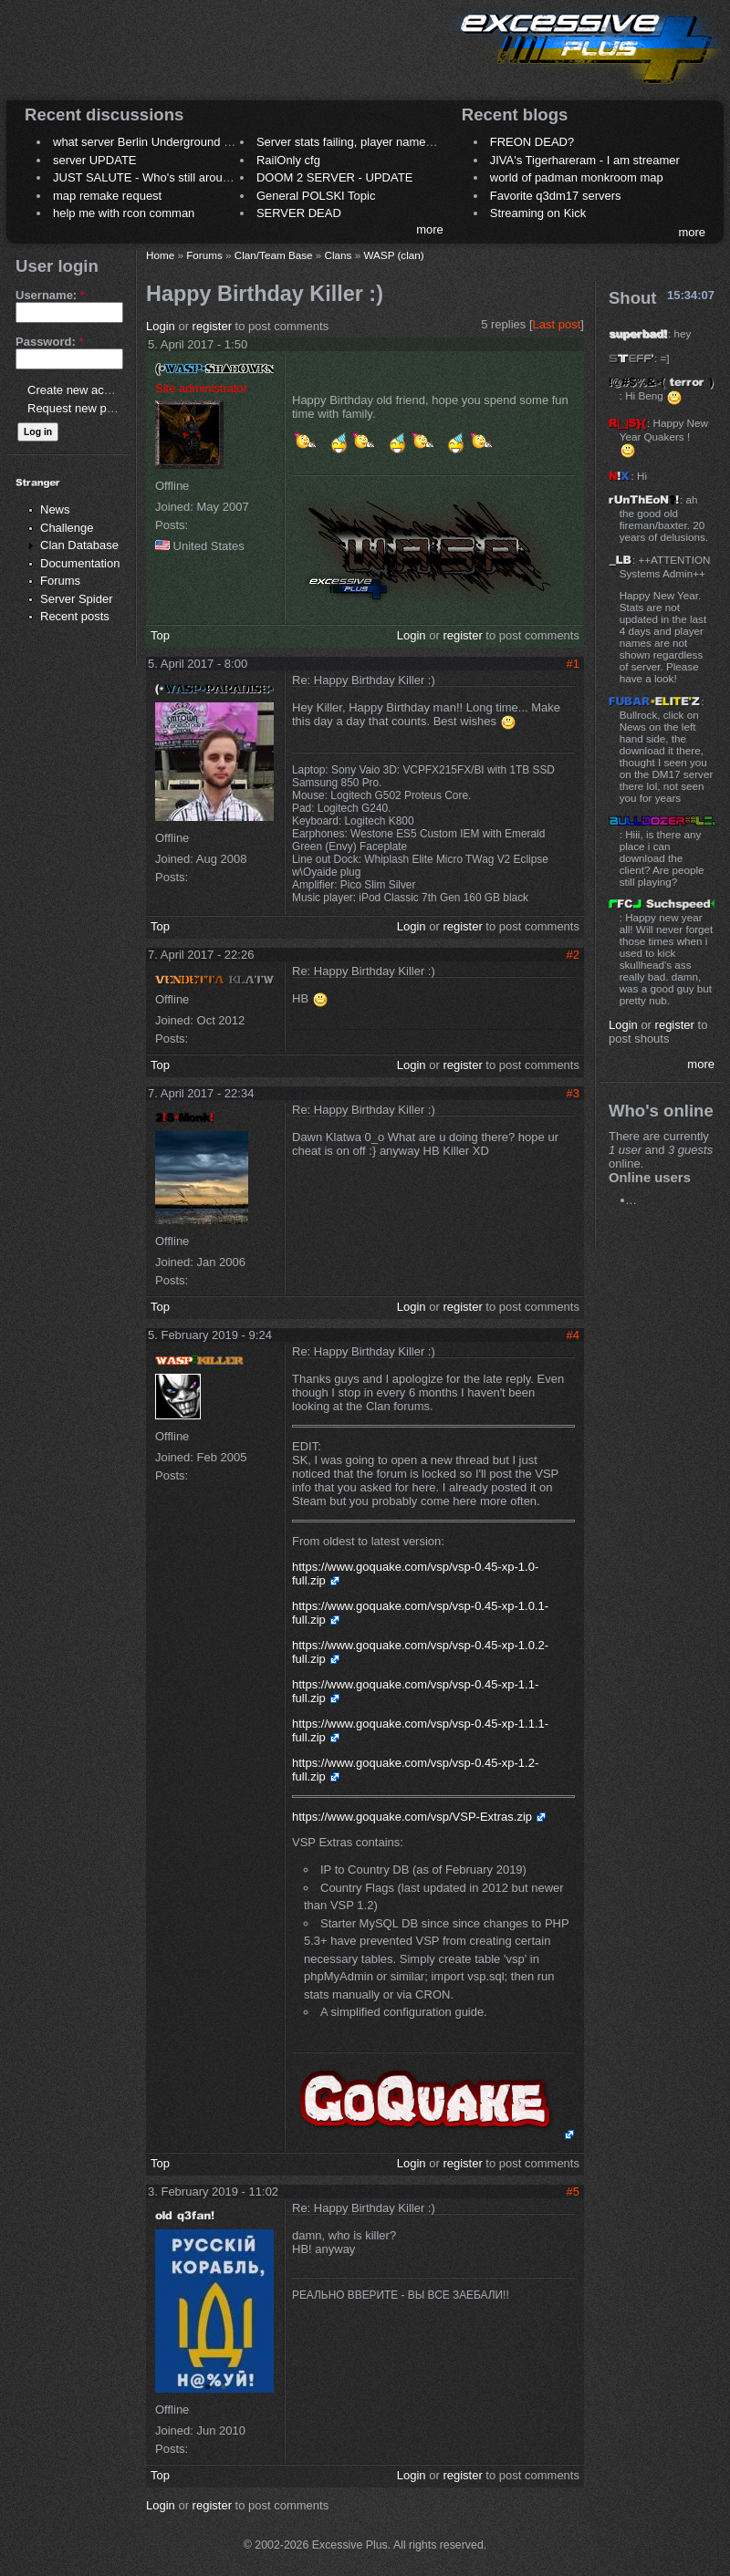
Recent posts (75, 616)
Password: (49, 341)
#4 (573, 1335)
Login (160, 326)
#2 (573, 954)
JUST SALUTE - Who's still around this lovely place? (191, 177)
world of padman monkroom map (576, 177)
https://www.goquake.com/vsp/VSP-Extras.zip (412, 1816)
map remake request (107, 196)
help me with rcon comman (123, 213)
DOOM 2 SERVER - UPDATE (334, 177)
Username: (50, 295)
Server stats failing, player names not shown (372, 142)
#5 (573, 2191)
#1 (573, 663)
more (429, 229)
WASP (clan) (393, 255)
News (55, 509)
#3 (573, 1093)
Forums (60, 580)
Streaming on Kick (538, 213)
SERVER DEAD (298, 213)
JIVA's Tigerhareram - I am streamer (585, 160)
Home (160, 255)
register (212, 326)
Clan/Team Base (274, 255)
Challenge (67, 528)
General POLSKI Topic (316, 196)
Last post (557, 324)
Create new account (80, 390)
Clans (338, 255)
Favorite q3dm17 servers (555, 196)
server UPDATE (95, 160)
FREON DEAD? (532, 142)
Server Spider (76, 599)
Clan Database (79, 545)
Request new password (89, 408)
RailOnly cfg (288, 160)
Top (160, 635)
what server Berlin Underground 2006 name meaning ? (197, 142)
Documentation (80, 563)
